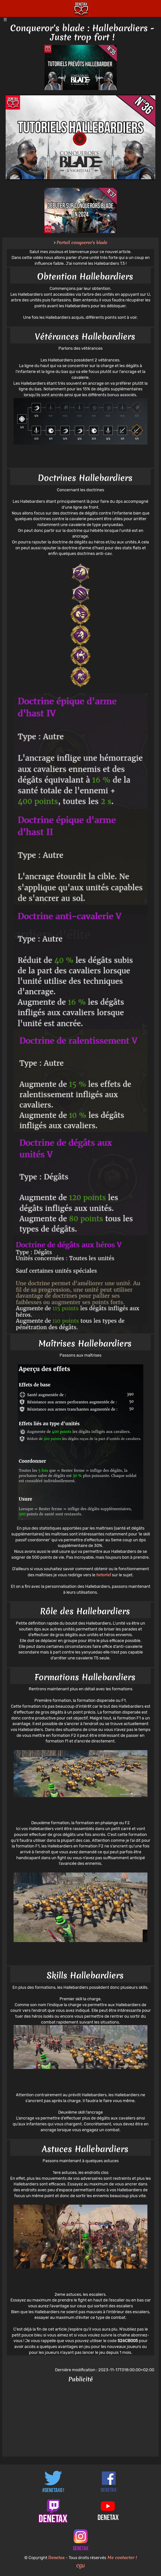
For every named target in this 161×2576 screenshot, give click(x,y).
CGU (80, 2566)
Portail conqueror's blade (82, 242)
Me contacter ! (121, 2557)
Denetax (56, 2557)
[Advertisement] (80, 2420)
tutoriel (103, 1575)
